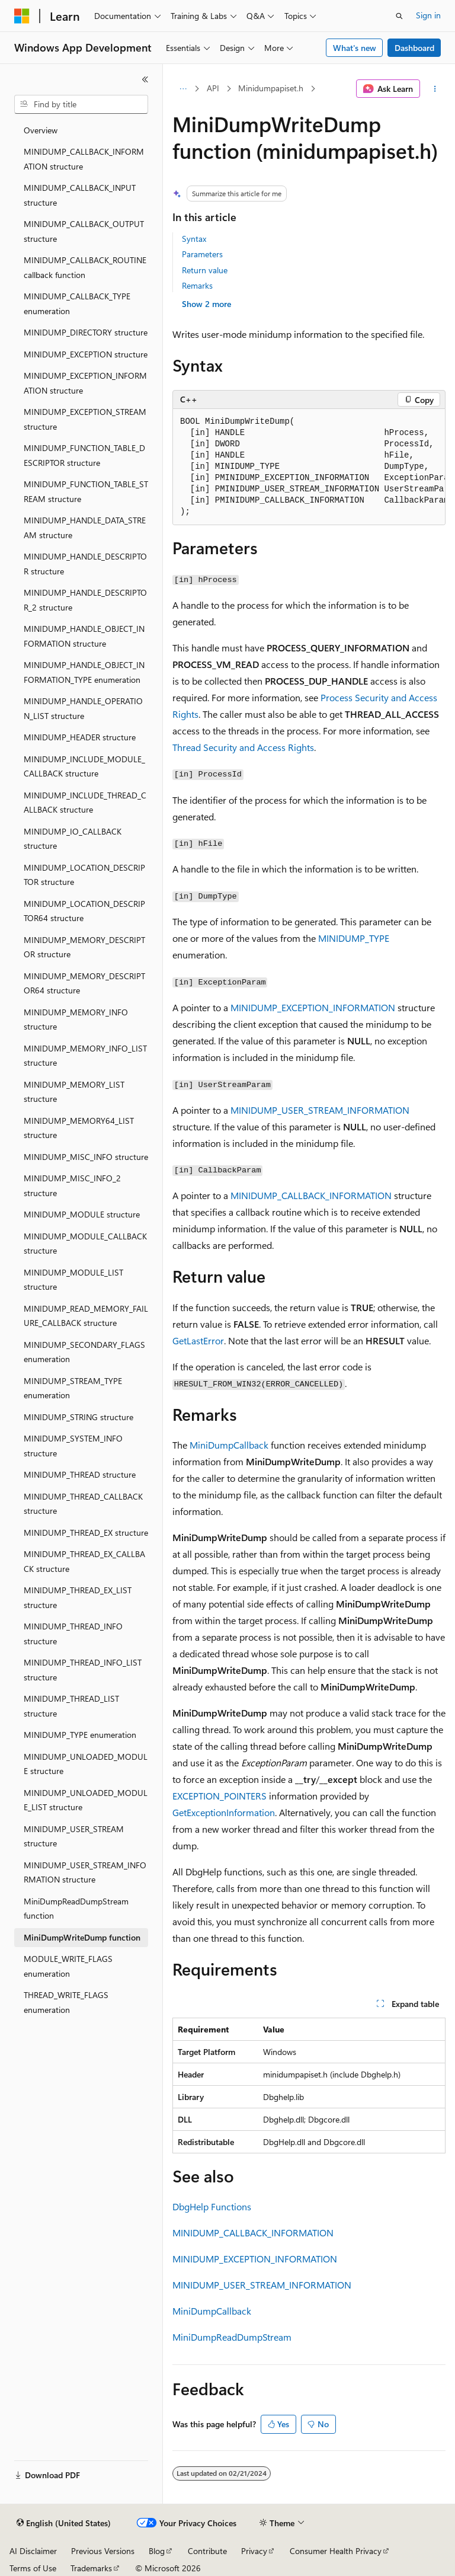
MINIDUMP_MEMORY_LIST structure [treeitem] (74, 1092)
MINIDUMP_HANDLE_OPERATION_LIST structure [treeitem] (83, 708)
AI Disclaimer (33, 2550)
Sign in (428, 15)
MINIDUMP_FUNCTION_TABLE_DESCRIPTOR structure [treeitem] (84, 455)
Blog (157, 2550)
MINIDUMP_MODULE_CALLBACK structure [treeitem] (85, 1244)
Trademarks (91, 2568)
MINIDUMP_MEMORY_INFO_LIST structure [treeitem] (85, 1056)
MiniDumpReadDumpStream (231, 2337)
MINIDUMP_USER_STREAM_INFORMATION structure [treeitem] (85, 1872)
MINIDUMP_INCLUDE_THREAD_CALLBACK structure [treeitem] (85, 803)
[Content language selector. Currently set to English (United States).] (63, 2523)
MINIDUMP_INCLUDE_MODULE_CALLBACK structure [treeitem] (84, 766)
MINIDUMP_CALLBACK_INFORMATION (311, 1195)
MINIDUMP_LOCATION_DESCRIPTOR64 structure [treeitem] (84, 911)
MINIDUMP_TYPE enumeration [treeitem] (80, 1734)
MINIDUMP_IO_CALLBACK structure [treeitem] (72, 839)
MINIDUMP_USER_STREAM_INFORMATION (319, 1110)
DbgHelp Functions (211, 2206)
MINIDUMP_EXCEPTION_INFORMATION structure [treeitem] (85, 383)
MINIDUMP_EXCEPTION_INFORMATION (312, 1007)
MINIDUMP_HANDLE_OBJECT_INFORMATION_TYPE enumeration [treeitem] (84, 672)
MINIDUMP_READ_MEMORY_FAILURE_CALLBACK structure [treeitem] (86, 1316)
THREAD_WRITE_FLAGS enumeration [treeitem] (66, 2002)
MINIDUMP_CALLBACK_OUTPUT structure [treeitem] (84, 231)
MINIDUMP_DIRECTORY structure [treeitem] (86, 332)
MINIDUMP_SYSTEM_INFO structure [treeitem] (73, 1446)
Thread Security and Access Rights (243, 747)
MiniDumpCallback (229, 1445)
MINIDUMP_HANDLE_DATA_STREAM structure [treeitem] (85, 527)
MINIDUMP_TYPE (353, 938)
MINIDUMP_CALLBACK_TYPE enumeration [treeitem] (77, 303)
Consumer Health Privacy (336, 2550)
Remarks (197, 285)
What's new (354, 47)
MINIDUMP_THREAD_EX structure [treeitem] (86, 1532)
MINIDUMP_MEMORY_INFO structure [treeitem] (76, 1019)
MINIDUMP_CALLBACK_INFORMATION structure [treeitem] (84, 159)
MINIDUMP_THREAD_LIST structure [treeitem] (71, 1706)
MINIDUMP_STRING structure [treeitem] (78, 1417)
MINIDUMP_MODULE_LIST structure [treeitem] (73, 1280)
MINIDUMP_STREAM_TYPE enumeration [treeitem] (73, 1388)
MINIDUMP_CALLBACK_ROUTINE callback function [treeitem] (85, 267)
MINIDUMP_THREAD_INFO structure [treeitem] (73, 1634)
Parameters (202, 254)
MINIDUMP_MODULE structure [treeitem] (82, 1214)
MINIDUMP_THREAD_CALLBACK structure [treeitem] (83, 1504)
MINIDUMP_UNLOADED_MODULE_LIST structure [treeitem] (86, 1800)
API (213, 88)
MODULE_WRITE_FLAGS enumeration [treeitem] (68, 1966)
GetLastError (198, 1340)
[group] (309, 467)
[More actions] (435, 88)
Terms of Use (32, 2568)
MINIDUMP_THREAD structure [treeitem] (80, 1474)
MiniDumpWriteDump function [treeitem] (82, 1937)
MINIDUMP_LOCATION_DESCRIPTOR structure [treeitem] (84, 875)
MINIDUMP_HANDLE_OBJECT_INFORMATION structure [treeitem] (84, 636)
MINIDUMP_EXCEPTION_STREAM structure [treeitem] (85, 419)
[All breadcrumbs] (182, 88)
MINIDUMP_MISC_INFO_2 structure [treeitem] (72, 1185)
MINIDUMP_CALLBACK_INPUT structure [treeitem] (80, 195)
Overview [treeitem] (40, 130)
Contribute (207, 2550)
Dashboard (414, 47)
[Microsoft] (22, 16)
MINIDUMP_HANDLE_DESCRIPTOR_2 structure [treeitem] (85, 600)
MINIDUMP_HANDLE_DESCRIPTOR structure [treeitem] (85, 564)
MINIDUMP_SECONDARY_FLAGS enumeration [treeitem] (84, 1352)
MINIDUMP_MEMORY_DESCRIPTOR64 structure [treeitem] (84, 983)
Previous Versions (102, 2550)
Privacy (254, 2550)
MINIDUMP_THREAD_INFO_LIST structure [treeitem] (83, 1670)
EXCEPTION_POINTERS (219, 1795)
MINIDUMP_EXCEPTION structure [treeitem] (86, 354)
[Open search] (399, 16)
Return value (205, 270)
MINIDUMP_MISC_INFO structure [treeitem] (86, 1156)
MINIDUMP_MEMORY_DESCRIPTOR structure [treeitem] (84, 947)
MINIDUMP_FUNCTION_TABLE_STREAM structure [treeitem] (86, 491)
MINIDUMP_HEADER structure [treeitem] (80, 737)
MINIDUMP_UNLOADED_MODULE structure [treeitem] (86, 1764)
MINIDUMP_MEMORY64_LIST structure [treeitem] (79, 1128)
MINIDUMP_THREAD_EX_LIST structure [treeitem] (78, 1597)
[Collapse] (145, 79)
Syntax (194, 238)
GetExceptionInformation (223, 1812)
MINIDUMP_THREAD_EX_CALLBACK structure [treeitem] (84, 1561)
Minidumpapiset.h (270, 88)
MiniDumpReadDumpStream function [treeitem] (76, 1909)
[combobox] (81, 104)
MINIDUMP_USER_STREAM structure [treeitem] (74, 1836)
